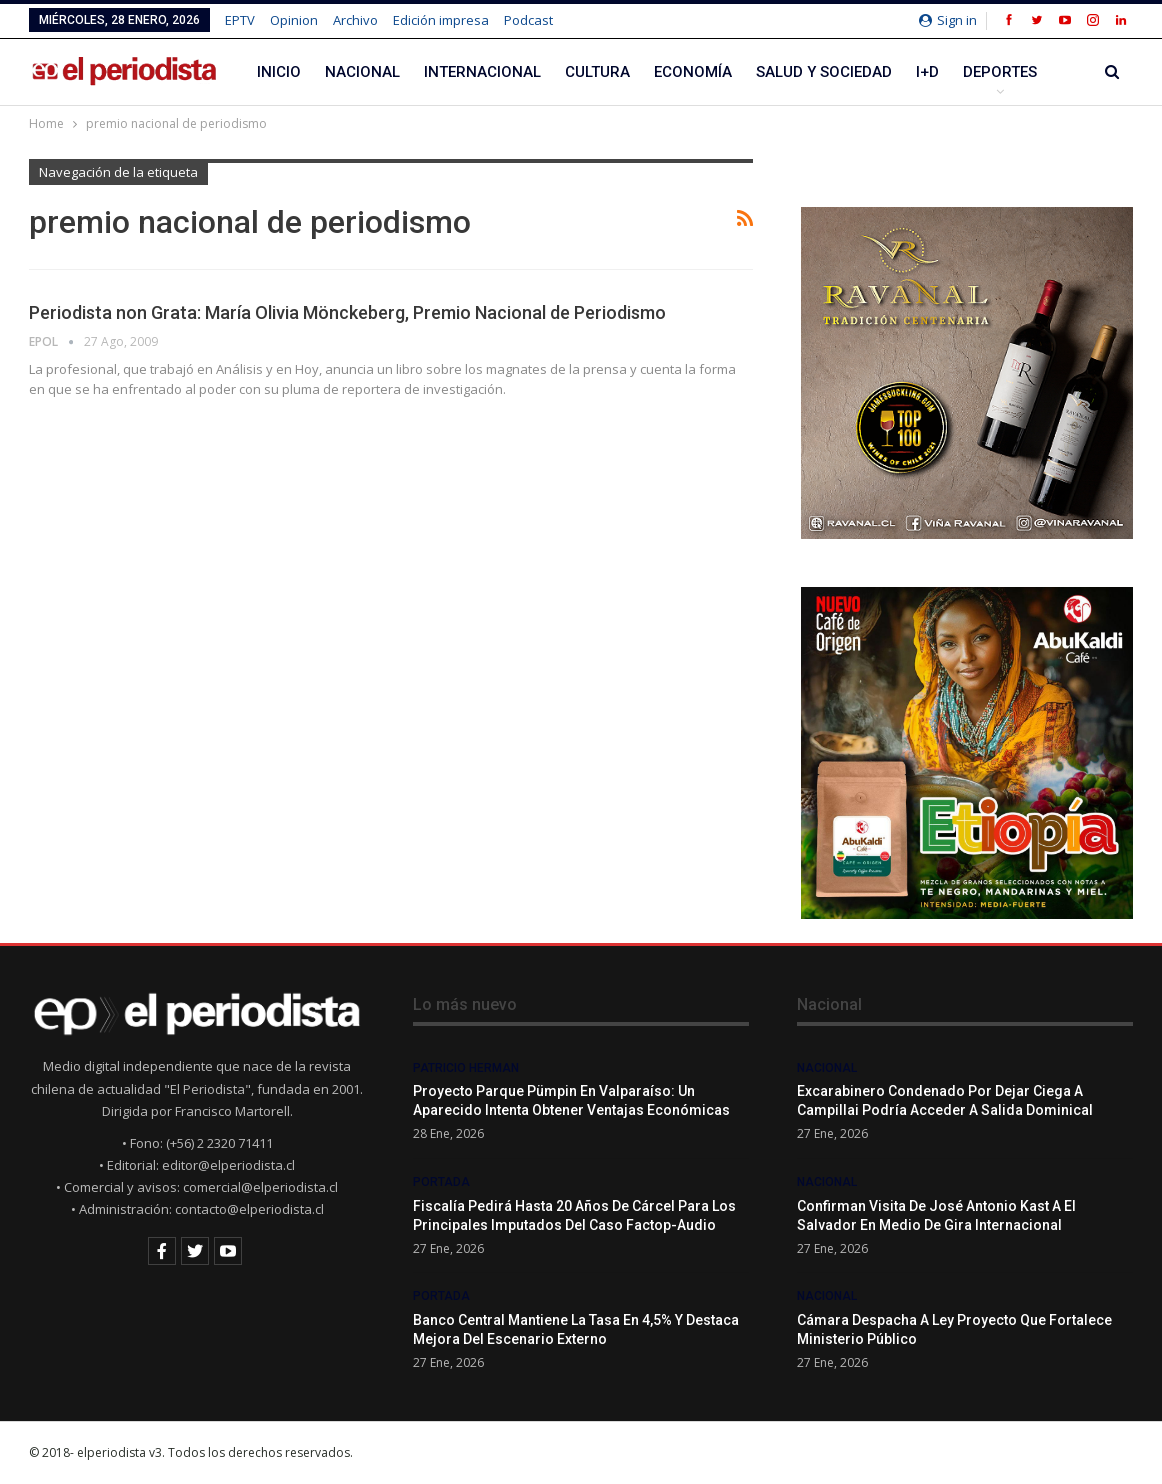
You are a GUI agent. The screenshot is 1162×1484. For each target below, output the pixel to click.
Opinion (294, 20)
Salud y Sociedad (824, 72)
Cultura (597, 72)
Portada (441, 1182)
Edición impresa (441, 20)
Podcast (528, 20)
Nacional (362, 72)
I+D (927, 72)
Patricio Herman (466, 1068)
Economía (693, 72)
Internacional (482, 72)
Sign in (948, 20)
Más (979, 72)
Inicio (279, 72)
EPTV (240, 20)
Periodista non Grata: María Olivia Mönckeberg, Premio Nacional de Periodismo (347, 312)
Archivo (355, 20)
